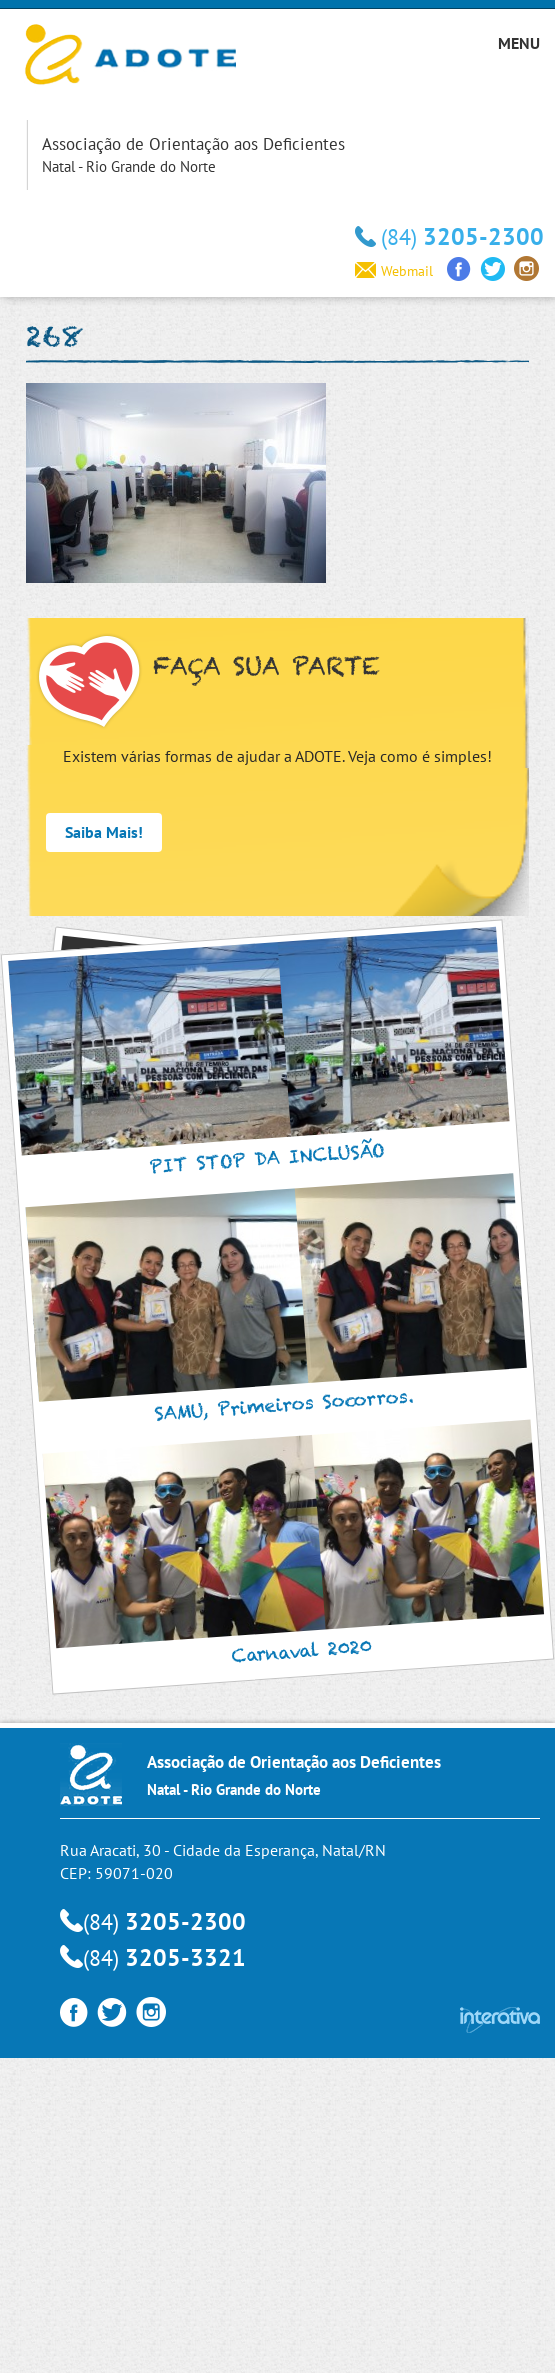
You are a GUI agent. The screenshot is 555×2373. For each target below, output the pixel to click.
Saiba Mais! (104, 832)
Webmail (394, 271)
